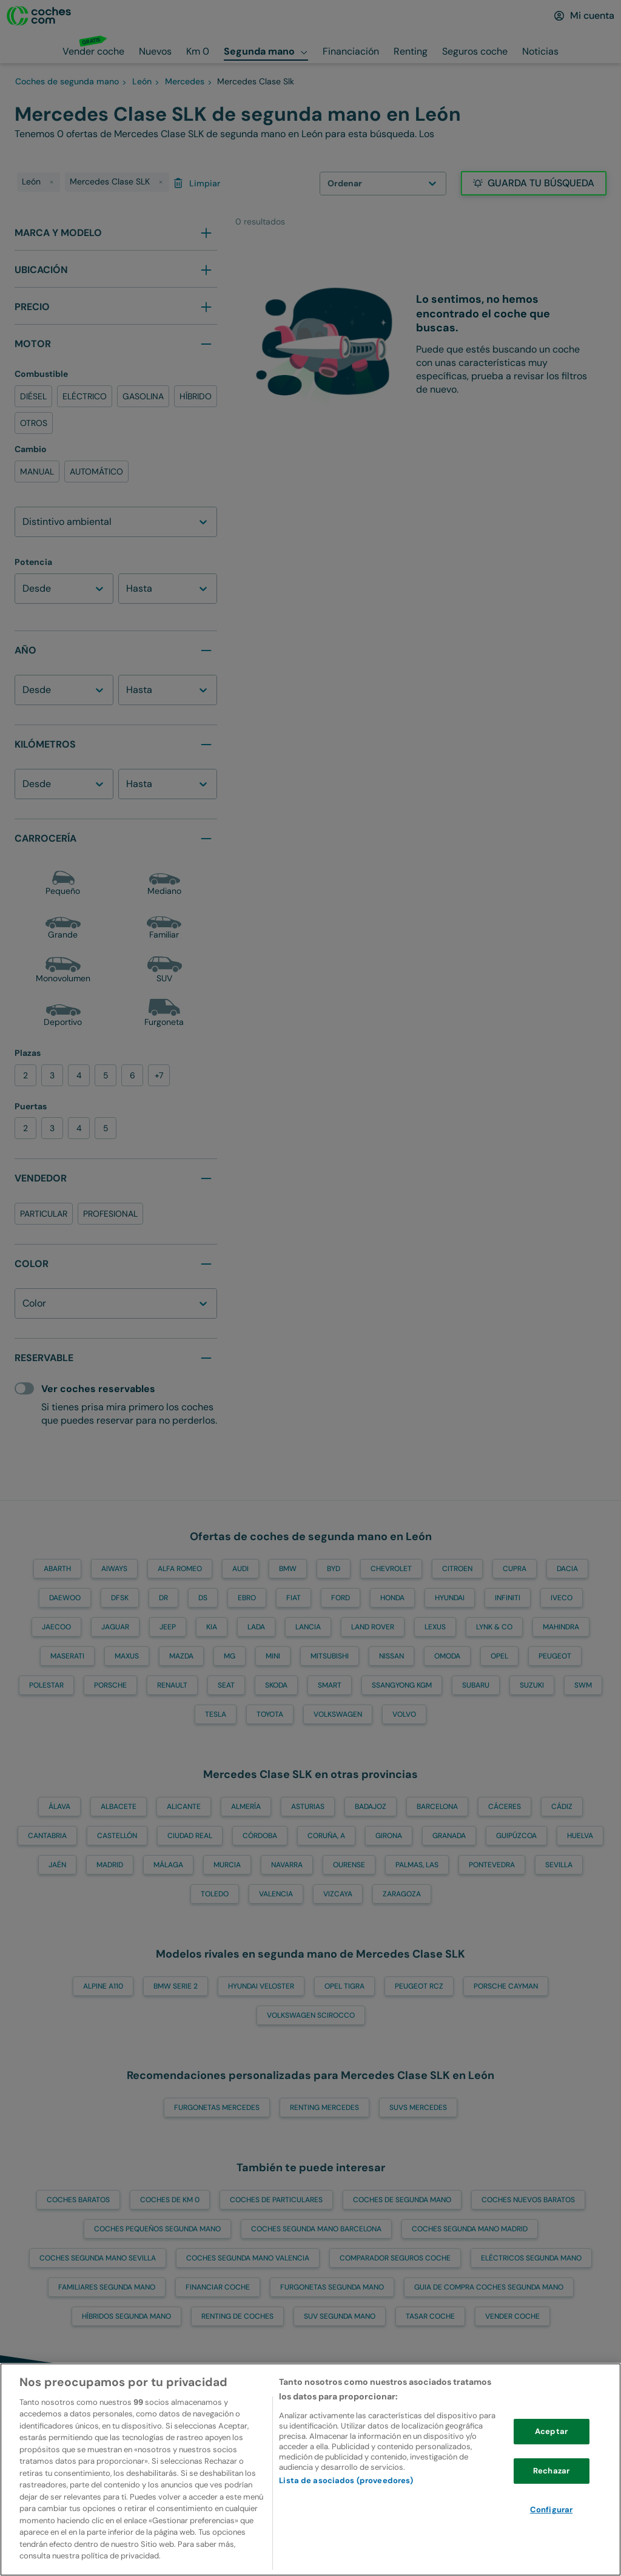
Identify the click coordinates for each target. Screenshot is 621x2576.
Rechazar (551, 2480)
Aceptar (551, 2441)
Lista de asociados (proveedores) (346, 2489)
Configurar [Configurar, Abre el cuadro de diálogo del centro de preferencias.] (551, 2518)
